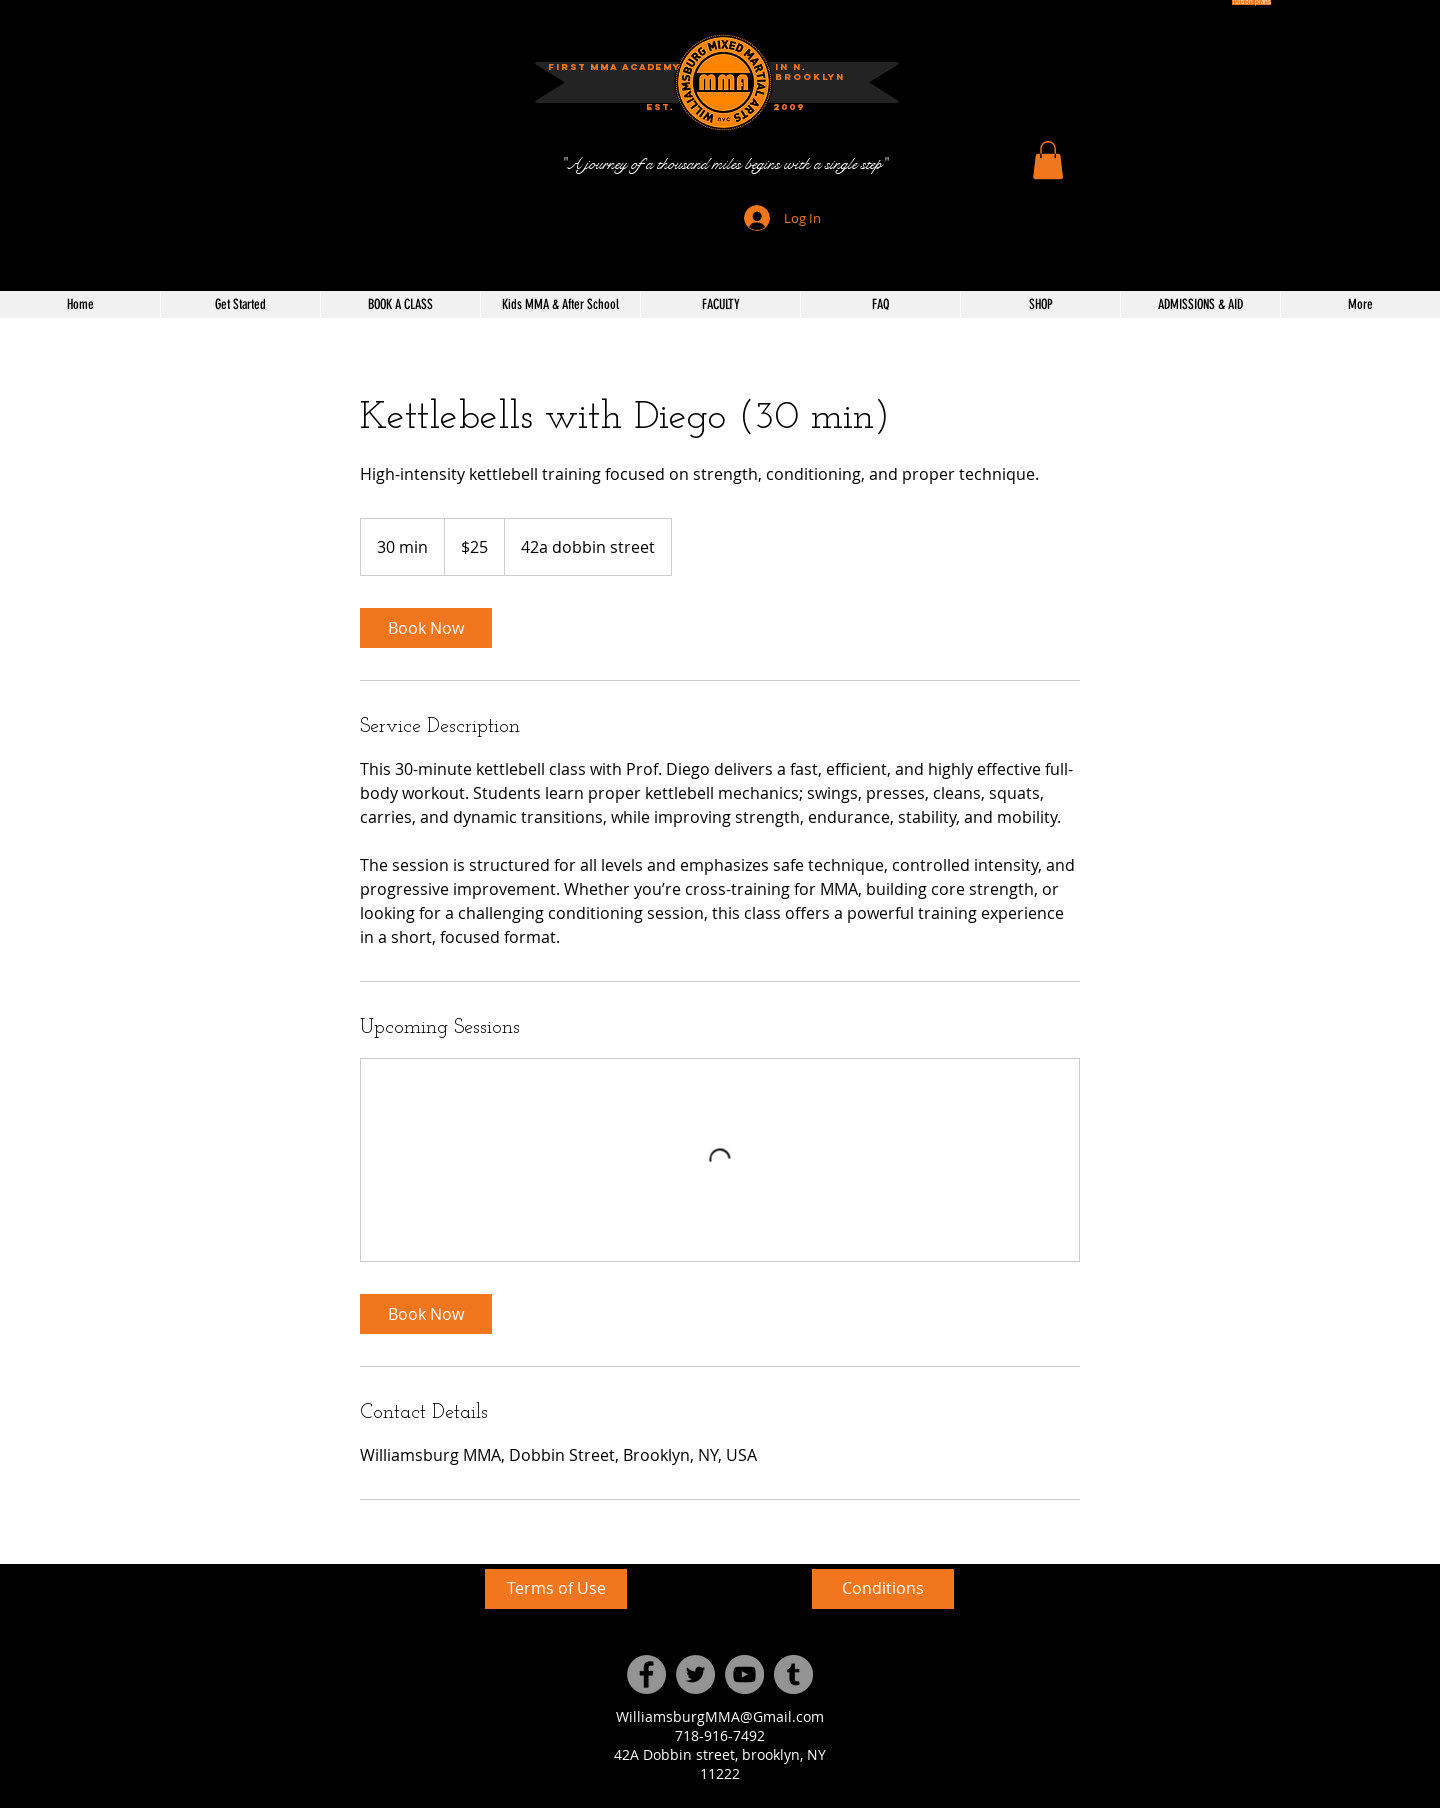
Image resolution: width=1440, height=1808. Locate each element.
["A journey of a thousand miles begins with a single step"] (723, 164)
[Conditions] (883, 1589)
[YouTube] (744, 1674)
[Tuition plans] (1251, 2)
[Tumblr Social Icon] (793, 1674)
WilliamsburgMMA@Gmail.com (720, 1716)
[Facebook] (646, 1674)
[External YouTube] (309, 1669)
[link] (426, 628)
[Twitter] (695, 1674)
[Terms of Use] (556, 1589)
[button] (789, 107)
